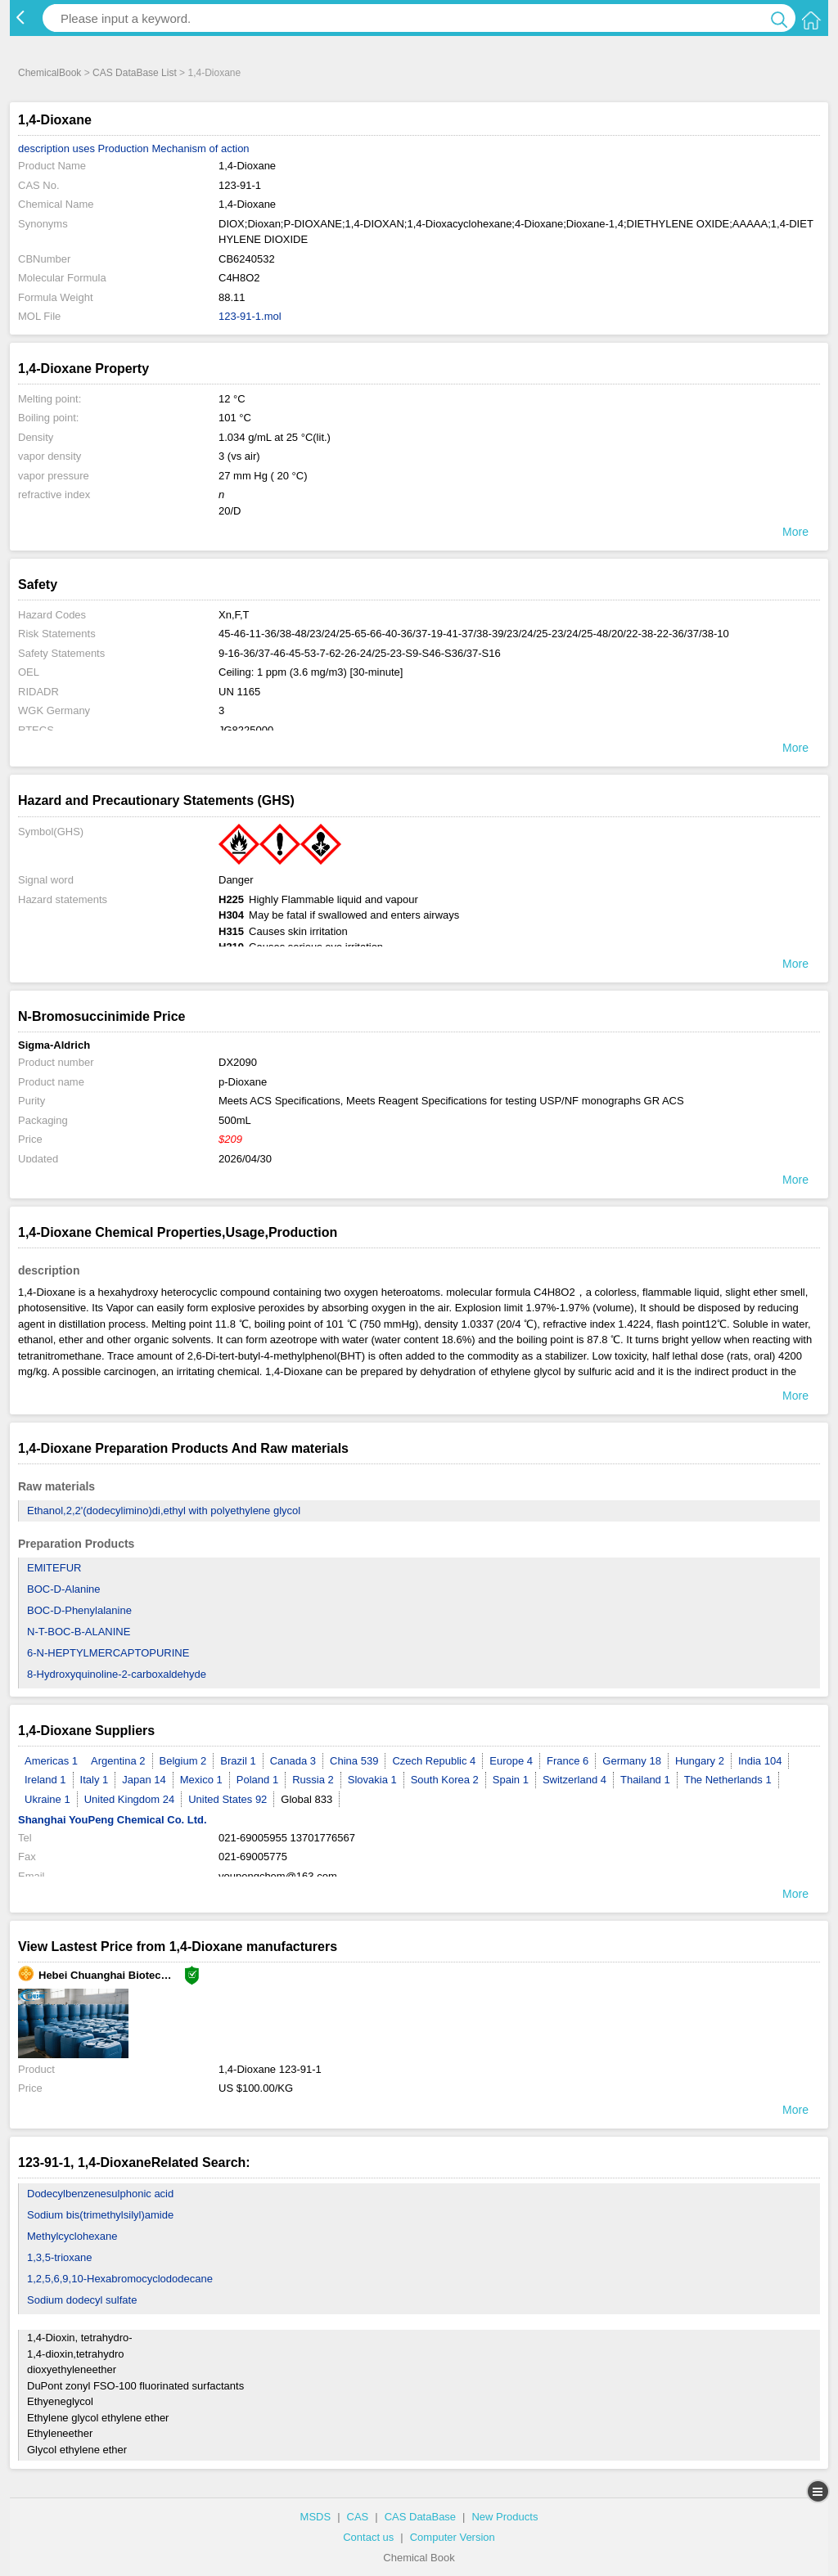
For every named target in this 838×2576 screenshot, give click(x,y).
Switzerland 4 (574, 1780)
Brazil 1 (237, 1761)
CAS (358, 2517)
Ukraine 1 (47, 1799)
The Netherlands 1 (728, 1780)
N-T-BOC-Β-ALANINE (78, 1631)
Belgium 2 (183, 1761)
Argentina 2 (118, 1761)
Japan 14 (144, 1780)
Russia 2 (313, 1780)
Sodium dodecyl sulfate (82, 2300)
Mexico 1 (201, 1780)
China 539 (354, 1761)
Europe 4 (511, 1761)
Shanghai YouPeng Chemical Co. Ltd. (112, 1820)
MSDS (315, 2517)
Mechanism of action (200, 148)
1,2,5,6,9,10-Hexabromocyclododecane (120, 2279)
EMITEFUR (54, 1568)
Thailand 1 (645, 1780)
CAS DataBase (420, 2517)
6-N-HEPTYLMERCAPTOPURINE (108, 1653)
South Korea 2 (445, 1780)
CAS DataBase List (134, 73)
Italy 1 (94, 1780)
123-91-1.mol (250, 316)
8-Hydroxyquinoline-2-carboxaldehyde (116, 1674)
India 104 (760, 1761)
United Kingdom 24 (129, 1799)
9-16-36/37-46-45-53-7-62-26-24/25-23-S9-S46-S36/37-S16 (360, 653)
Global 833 (306, 1799)
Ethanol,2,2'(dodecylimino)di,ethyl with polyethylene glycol (163, 1510)
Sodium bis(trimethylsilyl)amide (100, 2215)
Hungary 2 (699, 1761)
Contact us (368, 2537)
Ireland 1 (45, 1780)
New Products (504, 2517)
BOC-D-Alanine (64, 1589)
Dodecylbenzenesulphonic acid (100, 2193)
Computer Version (452, 2537)
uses (84, 148)
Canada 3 (293, 1761)
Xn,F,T (234, 615)
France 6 (567, 1761)
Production (123, 148)
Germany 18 (631, 1761)
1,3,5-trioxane (59, 2257)
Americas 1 (51, 1761)
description (44, 148)
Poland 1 (257, 1780)
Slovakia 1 (372, 1780)
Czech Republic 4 (433, 1761)
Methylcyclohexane (72, 2236)
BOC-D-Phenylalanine (79, 1610)
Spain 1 (511, 1780)
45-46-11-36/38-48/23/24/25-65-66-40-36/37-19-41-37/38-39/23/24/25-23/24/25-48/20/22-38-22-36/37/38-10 (474, 633)
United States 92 (227, 1799)
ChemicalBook (49, 73)
